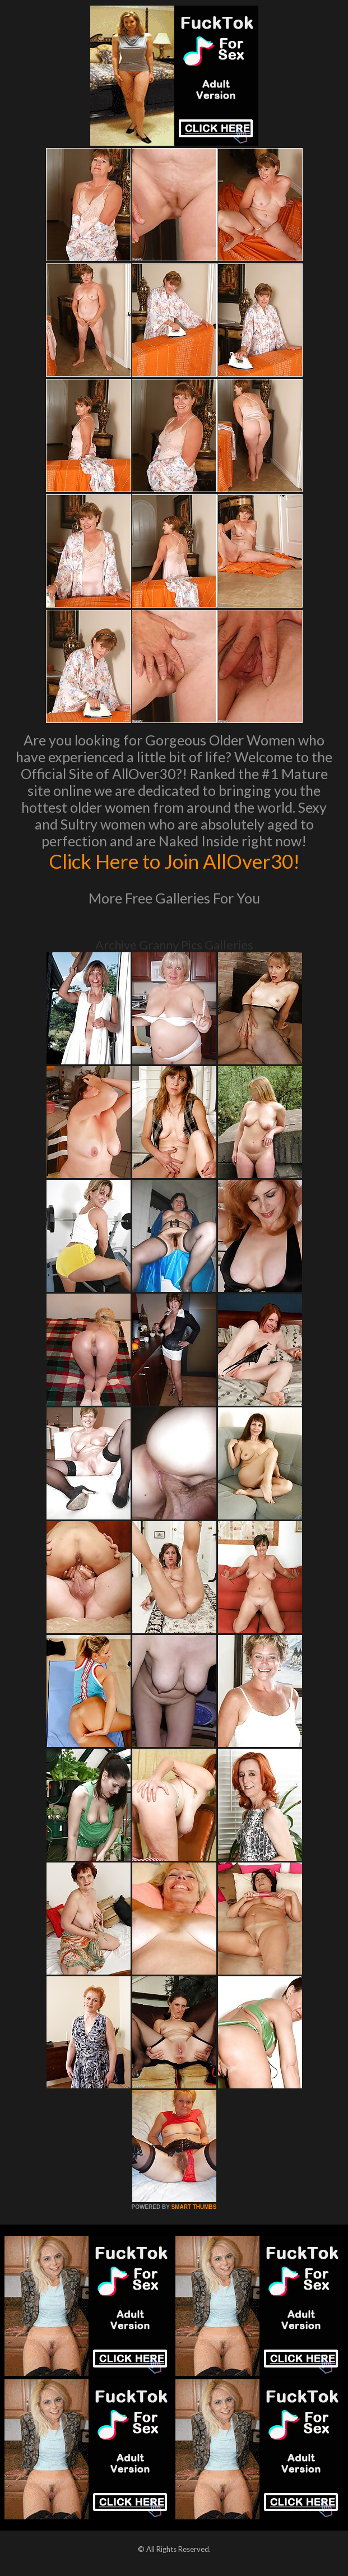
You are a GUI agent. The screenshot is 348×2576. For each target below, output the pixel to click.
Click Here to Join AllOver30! (174, 861)
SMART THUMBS (193, 2207)
